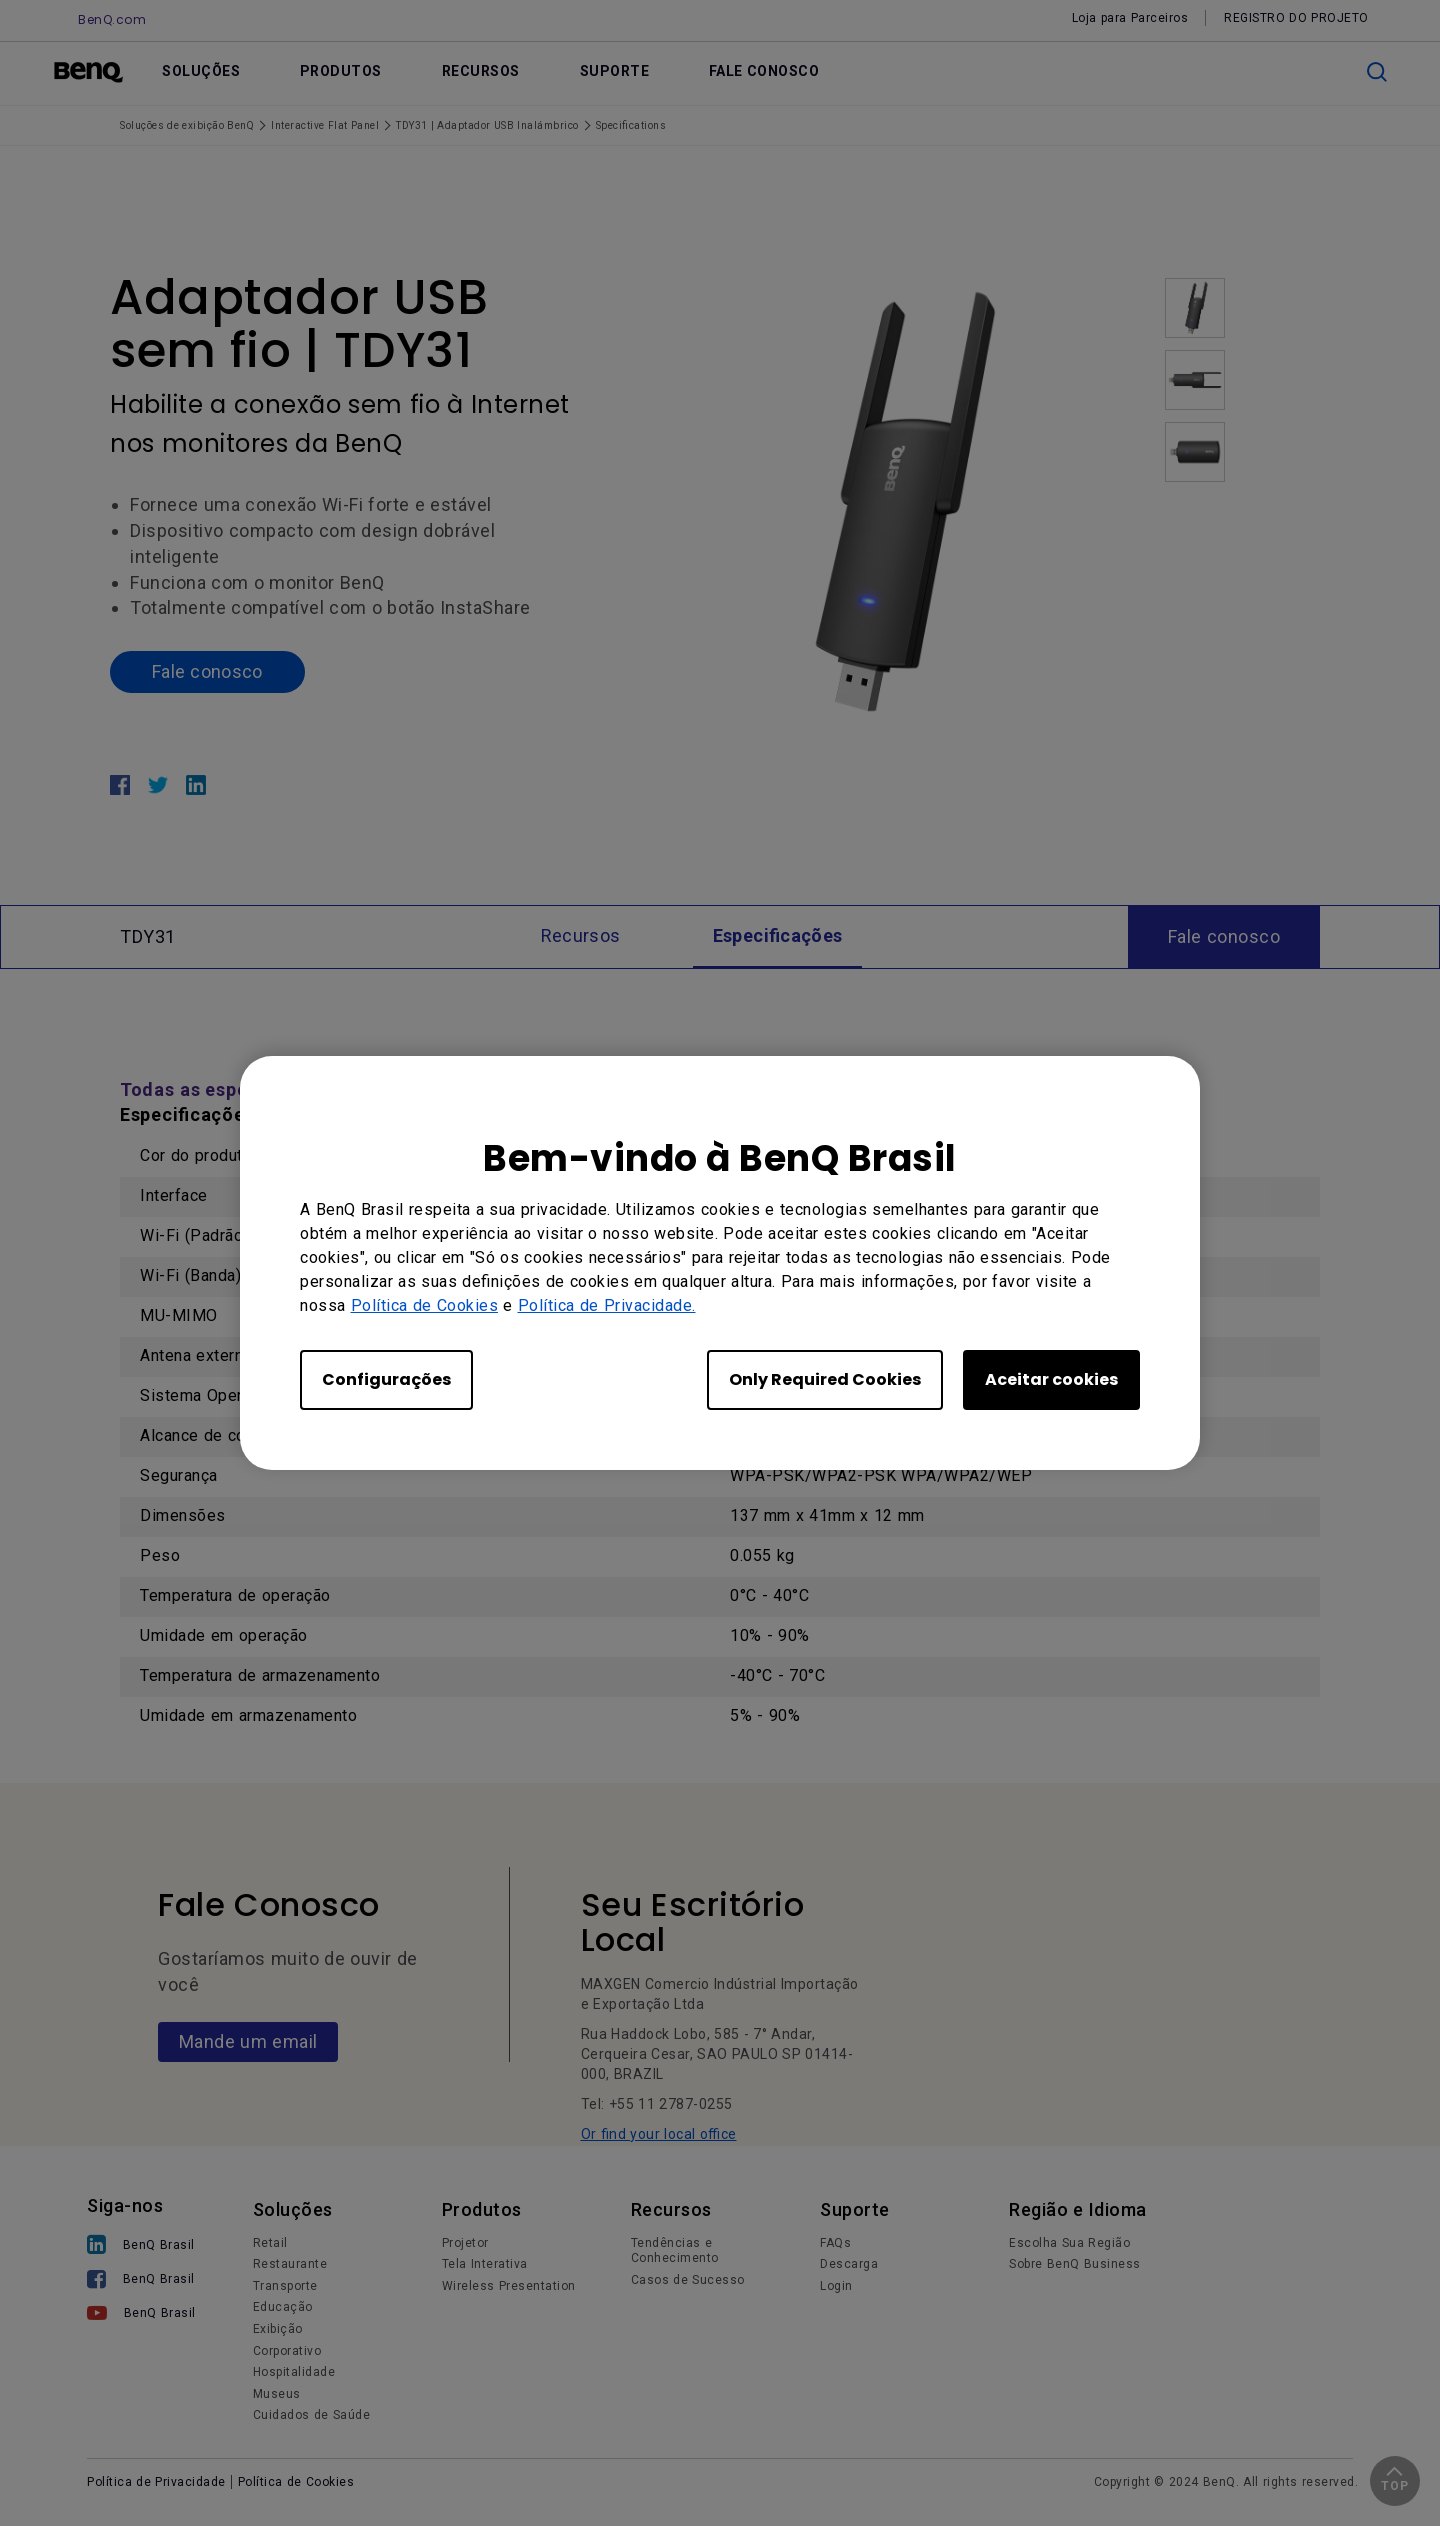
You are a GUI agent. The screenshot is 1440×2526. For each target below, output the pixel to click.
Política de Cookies (425, 1305)
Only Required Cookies (825, 1379)
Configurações (386, 1379)
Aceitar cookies (1051, 1379)
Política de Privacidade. (607, 1305)
